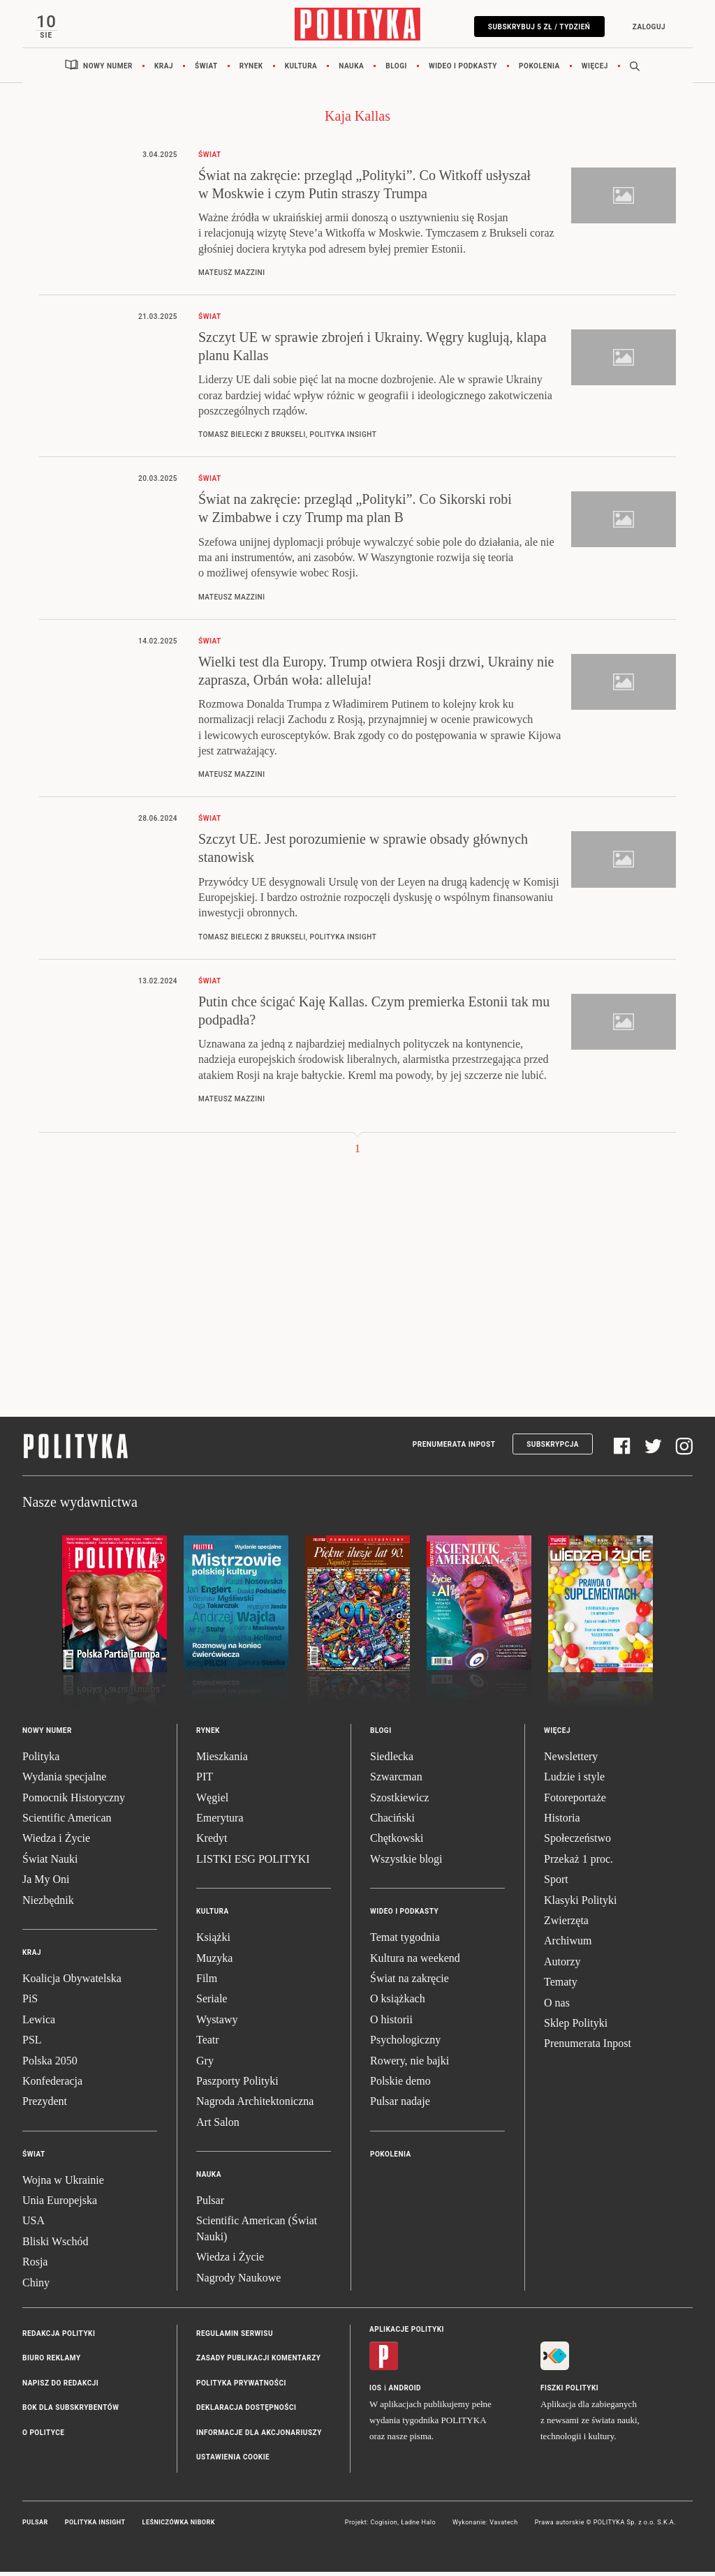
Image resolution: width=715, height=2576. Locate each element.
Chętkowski (396, 1842)
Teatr (207, 2044)
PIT (204, 1781)
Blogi (396, 69)
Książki (213, 1941)
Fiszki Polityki (569, 2392)
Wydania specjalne (64, 1781)
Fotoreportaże (575, 1801)
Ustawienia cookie (233, 2461)
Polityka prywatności (241, 2386)
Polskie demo (400, 2084)
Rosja (34, 2266)
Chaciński (392, 1822)
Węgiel (212, 1801)
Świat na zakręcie (409, 1982)
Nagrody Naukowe (238, 2281)
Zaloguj (644, 27)
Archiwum (567, 1945)
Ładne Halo (418, 2526)
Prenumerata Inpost (454, 1448)
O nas (557, 2006)
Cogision (383, 2526)
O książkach (397, 2003)
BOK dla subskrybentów (70, 2411)
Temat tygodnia (405, 1941)
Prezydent (44, 2105)
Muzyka (214, 1961)
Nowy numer (108, 69)
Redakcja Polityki (58, 2338)
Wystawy (216, 2023)
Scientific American (67, 1822)
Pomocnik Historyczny (73, 1801)
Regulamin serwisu (234, 2338)
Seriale (211, 2003)
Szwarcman (396, 1781)
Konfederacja (52, 2084)
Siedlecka (391, 1760)
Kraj (163, 69)
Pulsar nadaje (400, 2105)
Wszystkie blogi (406, 1862)
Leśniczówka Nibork (178, 2526)
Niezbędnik (48, 1903)
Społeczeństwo (577, 1842)
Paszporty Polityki (237, 2084)
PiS (30, 2003)
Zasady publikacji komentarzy (258, 2362)
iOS (375, 2392)
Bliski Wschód (55, 2245)
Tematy (560, 1986)
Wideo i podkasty (463, 69)
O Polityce (43, 2436)
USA (33, 2225)
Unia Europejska (59, 2204)
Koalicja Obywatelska (71, 1982)
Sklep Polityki (575, 2026)
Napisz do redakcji (60, 2386)
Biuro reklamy (51, 2362)
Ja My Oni (46, 1883)
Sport (556, 1883)
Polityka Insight (95, 2526)
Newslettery (571, 1760)
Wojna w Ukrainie (63, 2183)
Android (405, 2392)
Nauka (351, 69)
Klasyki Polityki (580, 1903)
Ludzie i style (574, 1781)
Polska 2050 (50, 2064)
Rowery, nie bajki (409, 2064)
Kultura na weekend (415, 1961)
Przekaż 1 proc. (578, 1862)
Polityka (40, 1760)
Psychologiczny (405, 2044)
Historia (562, 1822)
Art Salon (217, 2125)
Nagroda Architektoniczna (255, 2105)
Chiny (36, 2286)
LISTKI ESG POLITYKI (253, 1862)
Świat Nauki (50, 1862)
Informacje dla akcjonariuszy (259, 2436)
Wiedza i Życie (56, 1842)
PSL (32, 2044)
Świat (206, 69)
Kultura (301, 69)
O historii (391, 2023)
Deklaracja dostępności (246, 2411)
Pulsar (210, 2204)
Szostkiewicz (399, 1801)
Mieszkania (222, 1760)
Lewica (38, 2023)
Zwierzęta (566, 1924)
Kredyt (211, 1842)
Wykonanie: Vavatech (485, 2526)
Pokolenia (539, 69)
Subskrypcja (552, 1448)
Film (206, 1982)
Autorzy (562, 1965)
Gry (205, 2064)
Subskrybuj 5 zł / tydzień (535, 27)
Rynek (251, 69)
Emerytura (220, 1822)
